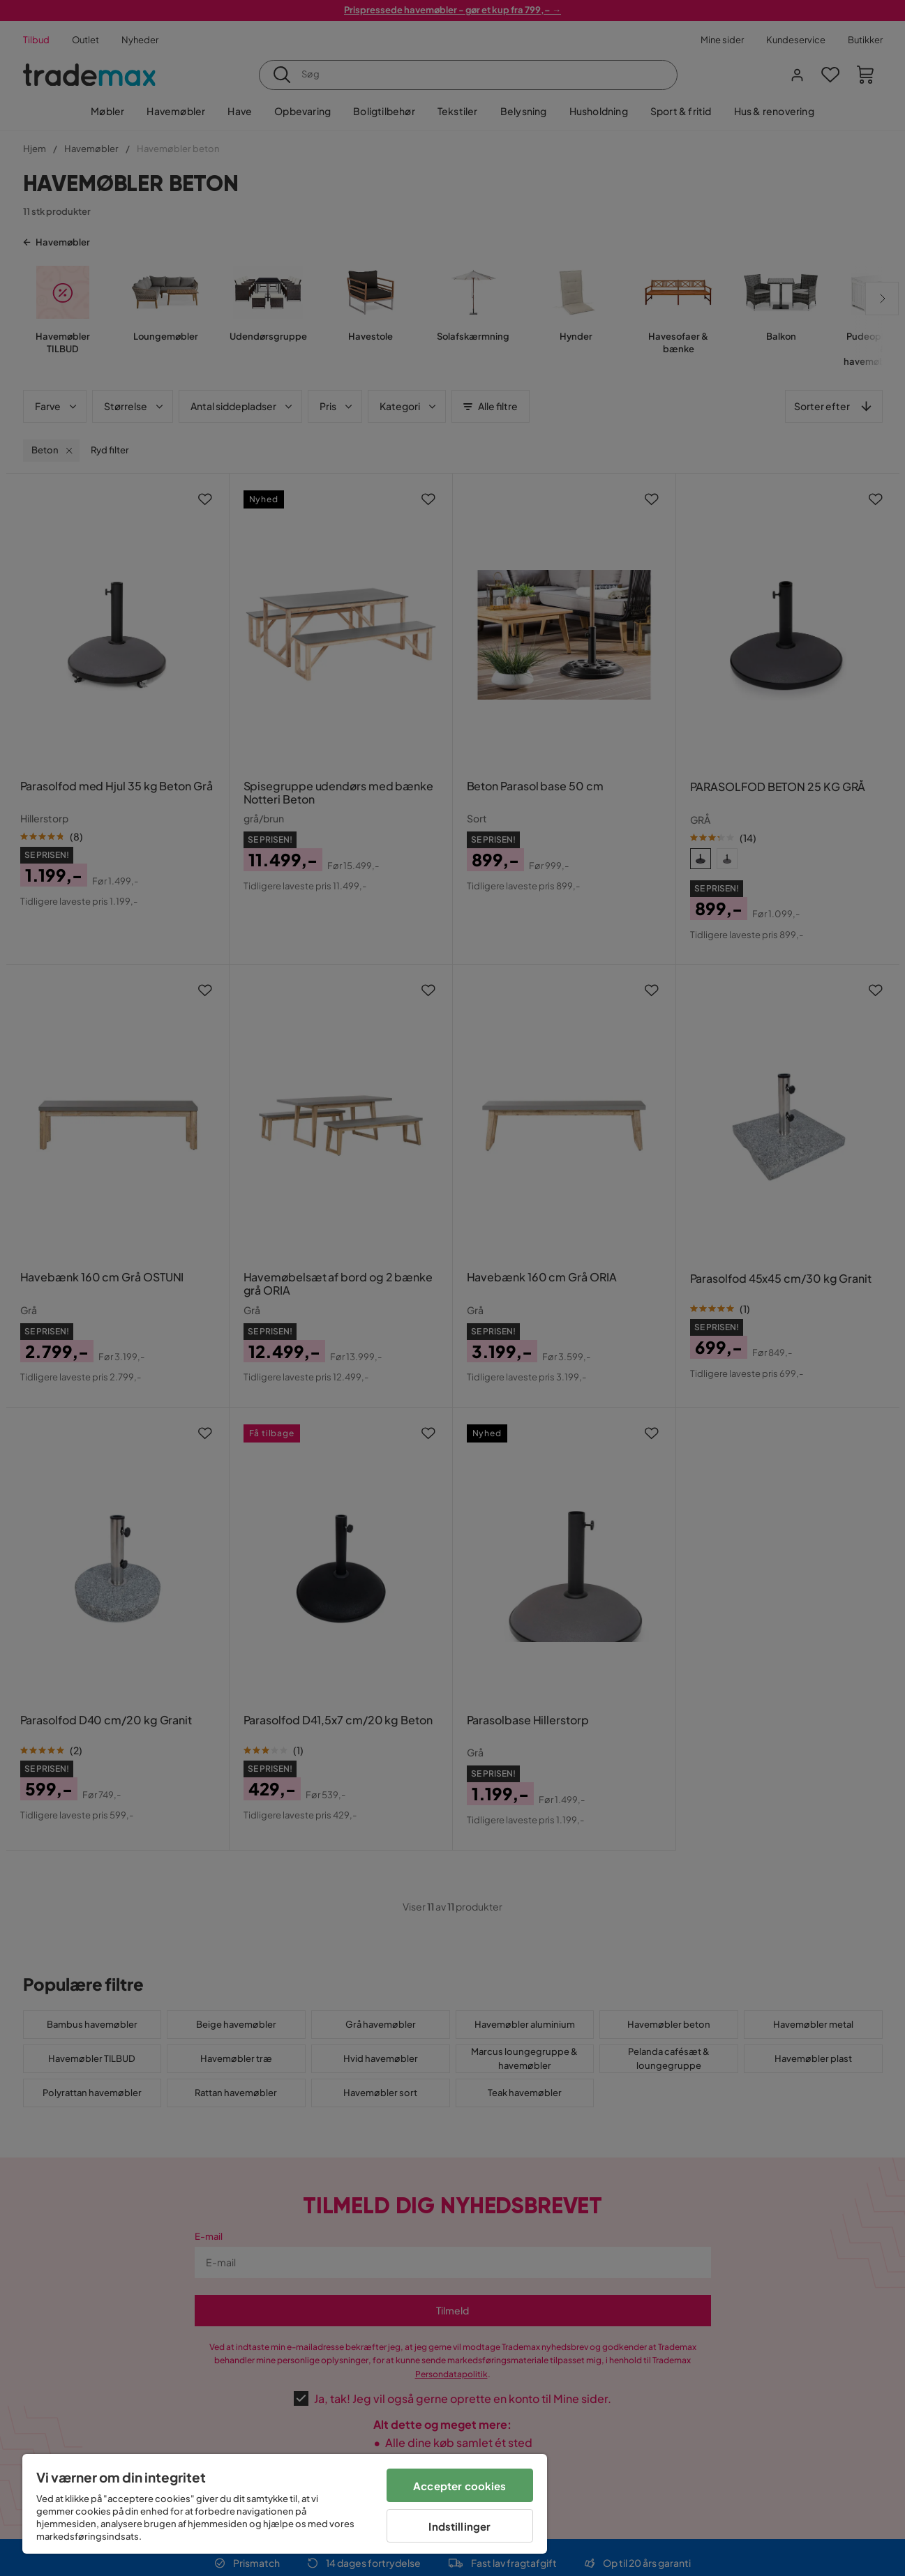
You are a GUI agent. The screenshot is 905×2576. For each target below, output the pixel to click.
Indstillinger (459, 2526)
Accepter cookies (459, 2485)
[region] (284, 2504)
